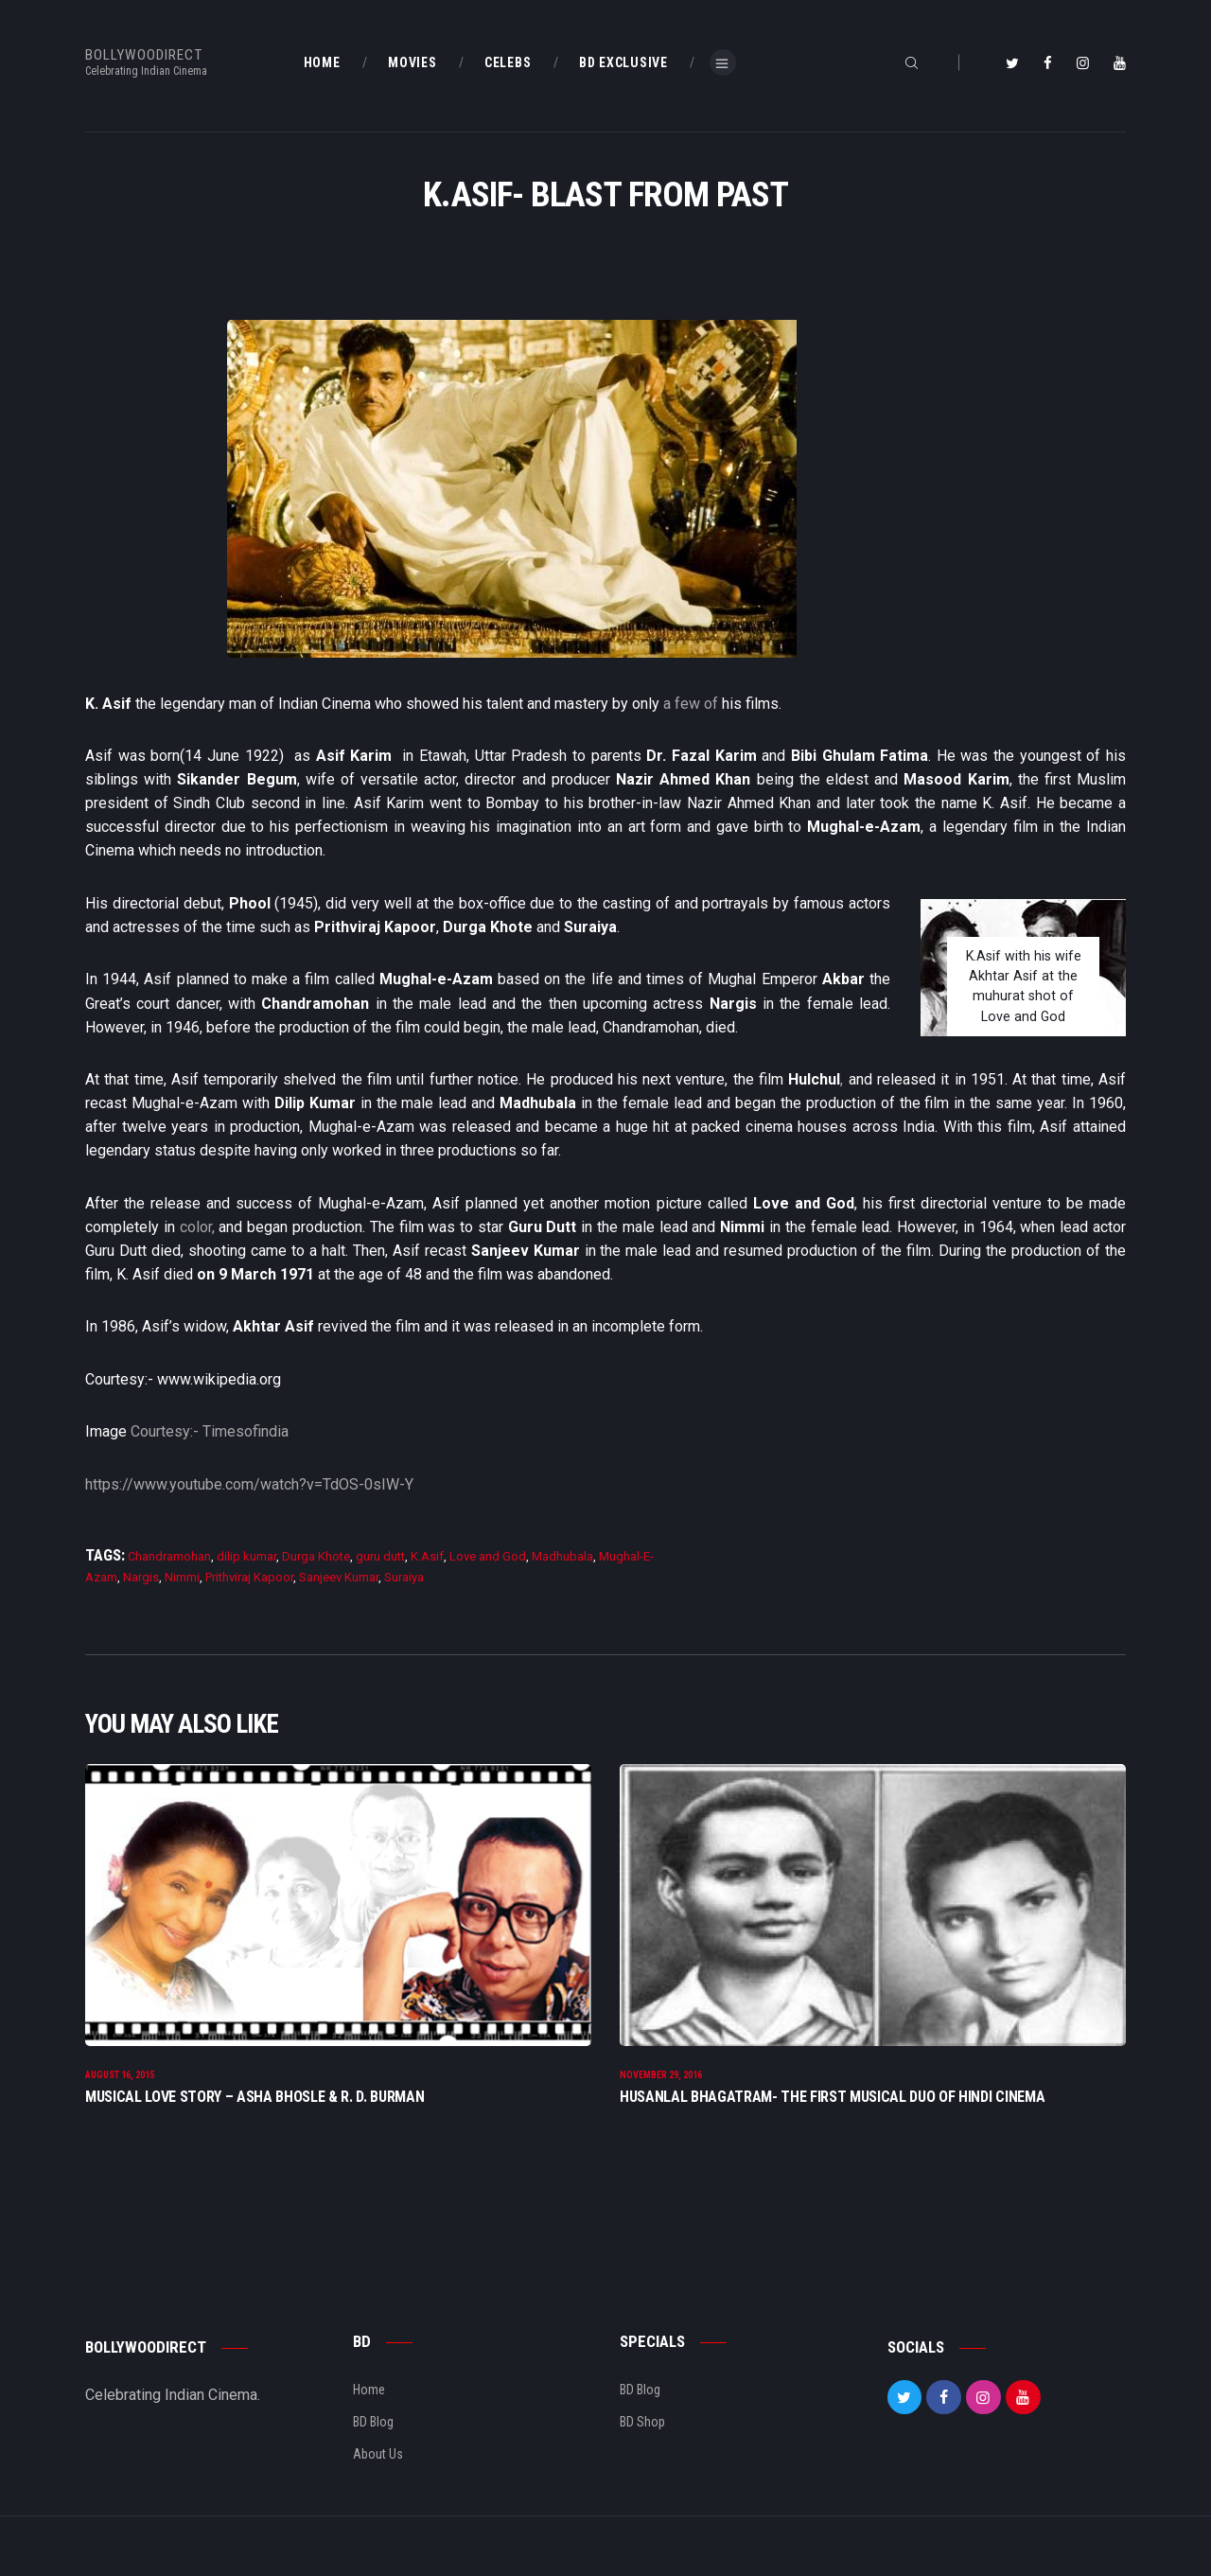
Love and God (487, 1556)
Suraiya (404, 1577)
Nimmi (182, 1577)
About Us (378, 2475)
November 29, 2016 (661, 2096)
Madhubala (562, 1556)
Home (369, 2411)
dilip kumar (246, 1556)
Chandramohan (169, 1556)
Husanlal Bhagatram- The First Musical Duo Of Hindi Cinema (832, 2117)
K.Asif (427, 1556)
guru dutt (380, 1556)
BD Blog (373, 2443)
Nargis (141, 1577)
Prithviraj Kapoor (249, 1577)
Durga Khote (316, 1556)
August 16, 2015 (119, 2096)
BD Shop (642, 2443)
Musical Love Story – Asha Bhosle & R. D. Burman (255, 2117)
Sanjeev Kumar (338, 1577)
